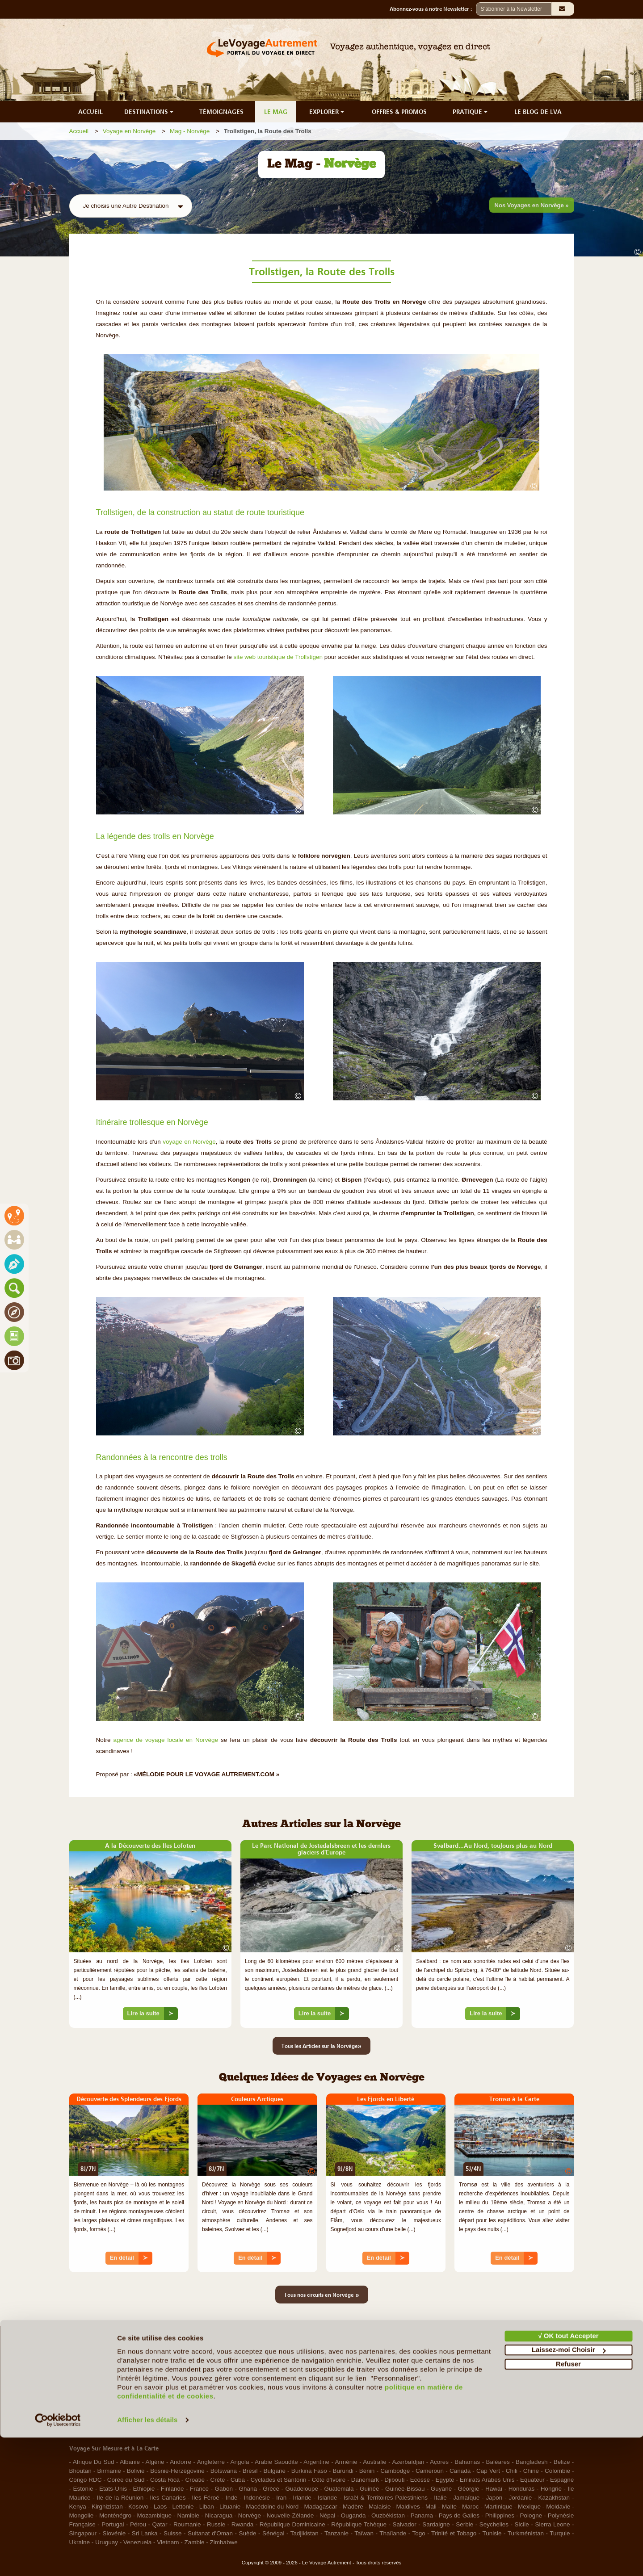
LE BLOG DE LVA (538, 111)
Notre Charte (86, 2394)
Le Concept (84, 2382)
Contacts (338, 2394)
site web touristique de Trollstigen (278, 657)
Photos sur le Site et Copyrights (496, 2405)
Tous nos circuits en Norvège (321, 2294)
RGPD (463, 2416)
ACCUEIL (90, 111)
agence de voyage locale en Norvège (165, 1740)
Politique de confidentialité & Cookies (504, 2394)
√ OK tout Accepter (568, 2474)
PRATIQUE (471, 111)
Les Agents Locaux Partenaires (111, 2416)
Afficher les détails (147, 2558)
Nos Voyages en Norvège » (532, 205)
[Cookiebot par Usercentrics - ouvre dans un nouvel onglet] (58, 2558)
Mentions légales (477, 2371)
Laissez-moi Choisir (569, 2488)
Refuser (568, 2502)
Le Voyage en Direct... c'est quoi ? (114, 2405)
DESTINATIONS (149, 111)
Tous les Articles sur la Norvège (321, 2045)
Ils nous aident (345, 2382)
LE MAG (275, 111)
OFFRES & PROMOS (399, 111)
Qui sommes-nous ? (96, 2371)
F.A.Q (333, 2371)
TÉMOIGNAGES (221, 111)
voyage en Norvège (189, 1141)
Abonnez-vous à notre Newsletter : (433, 9)
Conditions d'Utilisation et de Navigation (507, 2382)
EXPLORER (327, 111)
